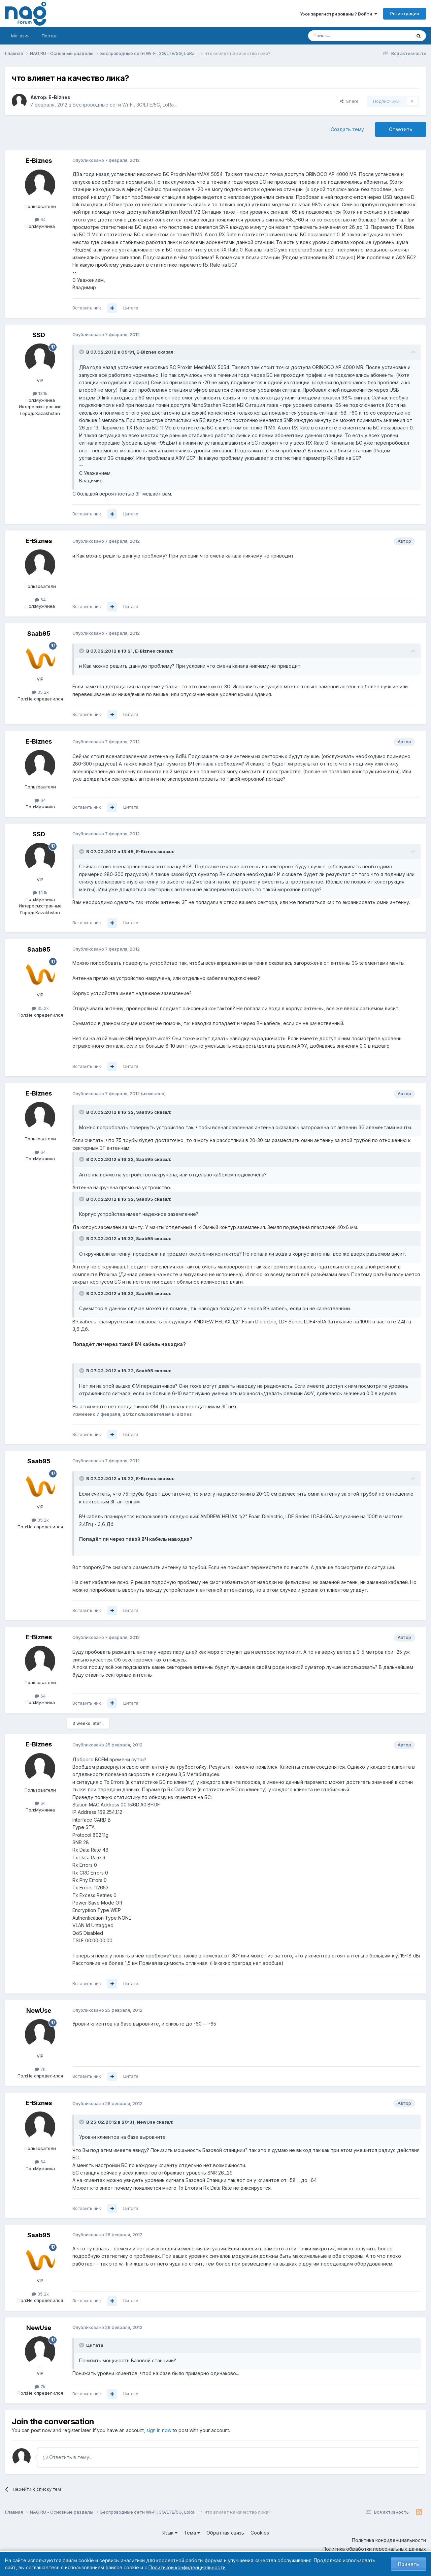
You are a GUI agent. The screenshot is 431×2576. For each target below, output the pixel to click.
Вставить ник (86, 307)
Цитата (130, 307)
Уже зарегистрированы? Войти (338, 14)
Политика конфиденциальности (389, 2540)
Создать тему (347, 129)
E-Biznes (59, 97)
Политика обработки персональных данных (374, 2549)
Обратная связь (225, 2533)
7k (40, 2069)
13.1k (40, 393)
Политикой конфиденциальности (187, 2567)
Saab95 (39, 633)
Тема (192, 2533)
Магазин (20, 35)
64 (40, 219)
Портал (50, 35)
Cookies (260, 2533)
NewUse (38, 2010)
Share (349, 101)
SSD (39, 334)
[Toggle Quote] (82, 352)
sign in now (158, 2430)
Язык (169, 2533)
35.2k (40, 692)
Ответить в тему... (67, 2457)
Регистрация (404, 13)
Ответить (400, 129)
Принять (408, 2564)
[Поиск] (341, 35)
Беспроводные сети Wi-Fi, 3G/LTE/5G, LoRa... (125, 105)
